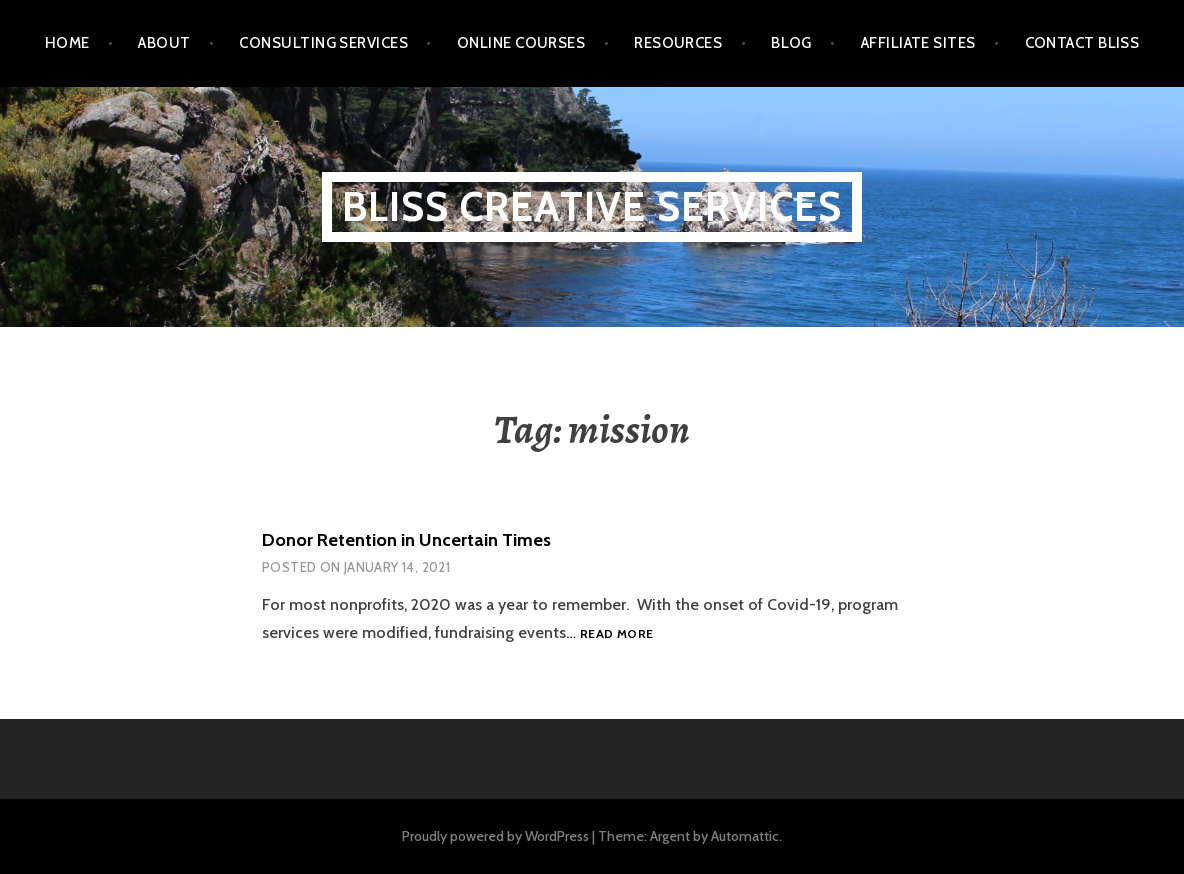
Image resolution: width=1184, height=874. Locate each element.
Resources (678, 43)
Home (67, 43)
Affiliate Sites (918, 43)
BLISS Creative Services (592, 206)
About (164, 43)
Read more (616, 634)
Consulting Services (323, 43)
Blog (791, 43)
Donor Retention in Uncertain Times (406, 540)
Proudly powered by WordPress (495, 836)
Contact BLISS (1082, 43)
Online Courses (521, 43)
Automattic (745, 836)
